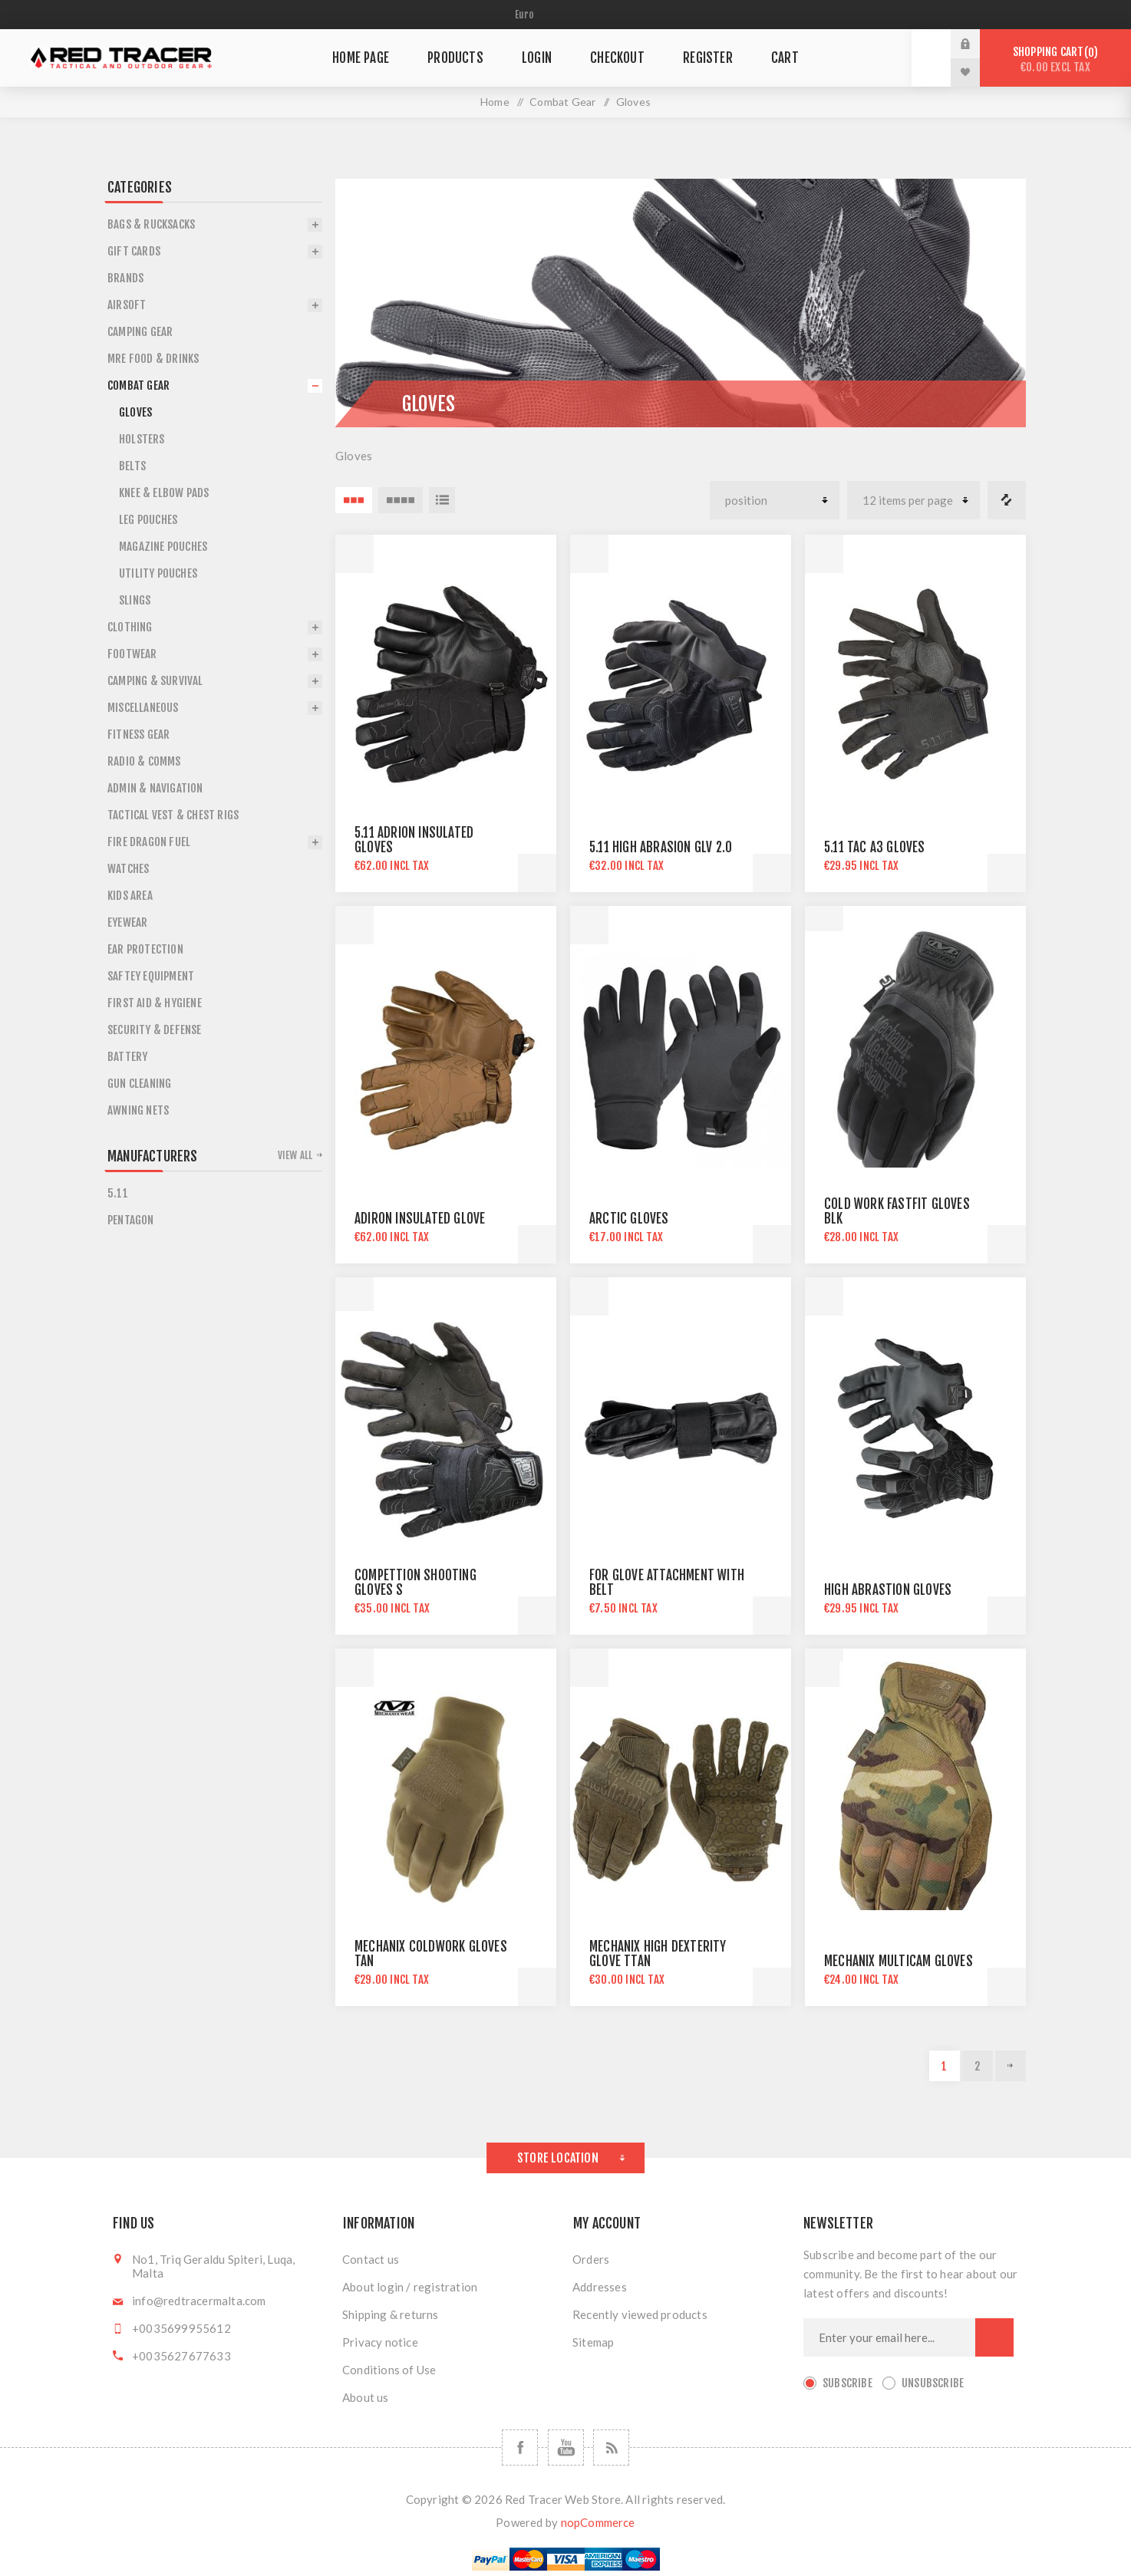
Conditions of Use (389, 2370)
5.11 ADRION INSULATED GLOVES (413, 840)
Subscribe (847, 2383)
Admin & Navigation (155, 788)
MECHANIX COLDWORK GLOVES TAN (430, 1954)
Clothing (130, 627)
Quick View (354, 554)
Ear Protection (145, 949)
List (442, 500)
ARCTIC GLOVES (629, 1219)
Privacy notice (380, 2342)
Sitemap (593, 2342)
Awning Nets (138, 1110)
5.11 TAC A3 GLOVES (874, 847)
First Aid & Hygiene (154, 1003)
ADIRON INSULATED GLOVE (419, 1219)
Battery (127, 1056)
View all (295, 1155)
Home (494, 101)
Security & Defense (154, 1030)
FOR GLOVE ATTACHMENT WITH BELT (666, 1582)
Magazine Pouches (163, 546)
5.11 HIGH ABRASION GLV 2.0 (660, 847)
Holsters (142, 439)
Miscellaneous (143, 707)
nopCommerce (598, 2522)
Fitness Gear (138, 734)
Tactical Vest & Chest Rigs (173, 815)
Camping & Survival (155, 681)
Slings (134, 600)
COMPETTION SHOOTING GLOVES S (415, 1582)
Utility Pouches (158, 573)
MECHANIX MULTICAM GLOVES (898, 1961)
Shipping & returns (390, 2314)
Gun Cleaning (139, 1083)
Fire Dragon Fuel (148, 842)
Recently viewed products (639, 2314)
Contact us (370, 2259)
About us (365, 2397)
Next (1010, 2066)
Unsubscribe (933, 2383)
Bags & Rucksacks (151, 224)
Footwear (132, 654)
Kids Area (130, 895)
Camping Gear (140, 331)
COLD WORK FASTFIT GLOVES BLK (897, 1211)
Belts (132, 466)
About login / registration (409, 2287)
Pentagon (130, 1220)
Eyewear (127, 922)
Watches (128, 868)
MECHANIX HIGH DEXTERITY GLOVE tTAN (658, 1954)
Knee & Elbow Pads (164, 493)
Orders (590, 2259)
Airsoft (126, 305)
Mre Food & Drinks (153, 358)
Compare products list (1007, 500)
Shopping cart (1055, 59)
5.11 (117, 1193)
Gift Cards (133, 251)
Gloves (135, 412)
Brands (125, 278)
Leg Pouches (148, 519)
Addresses (599, 2287)
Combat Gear (562, 101)
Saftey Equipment (150, 976)
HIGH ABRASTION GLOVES (887, 1590)
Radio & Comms (144, 761)
